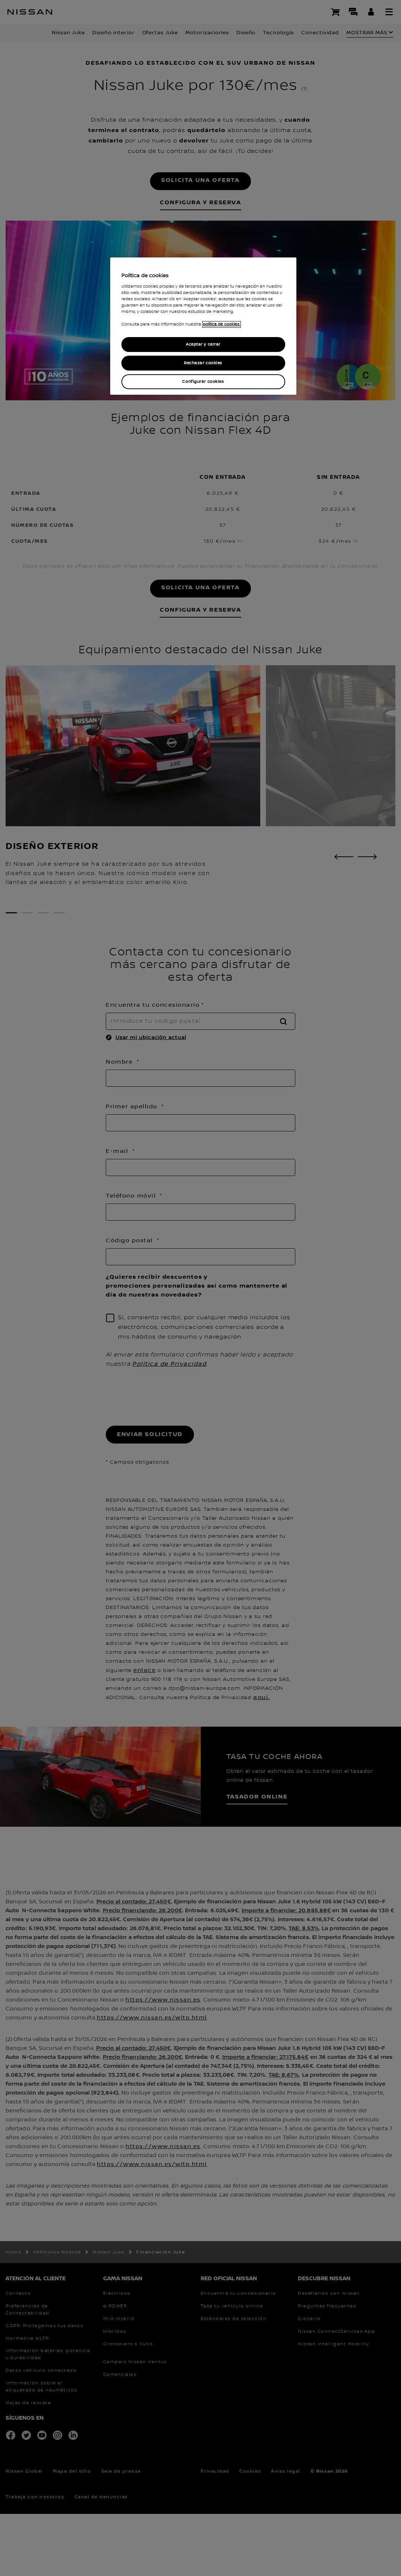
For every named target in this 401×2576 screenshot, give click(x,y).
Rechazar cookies (203, 363)
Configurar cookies (203, 381)
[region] (203, 326)
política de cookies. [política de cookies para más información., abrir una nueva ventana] (221, 324)
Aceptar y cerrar (203, 344)
